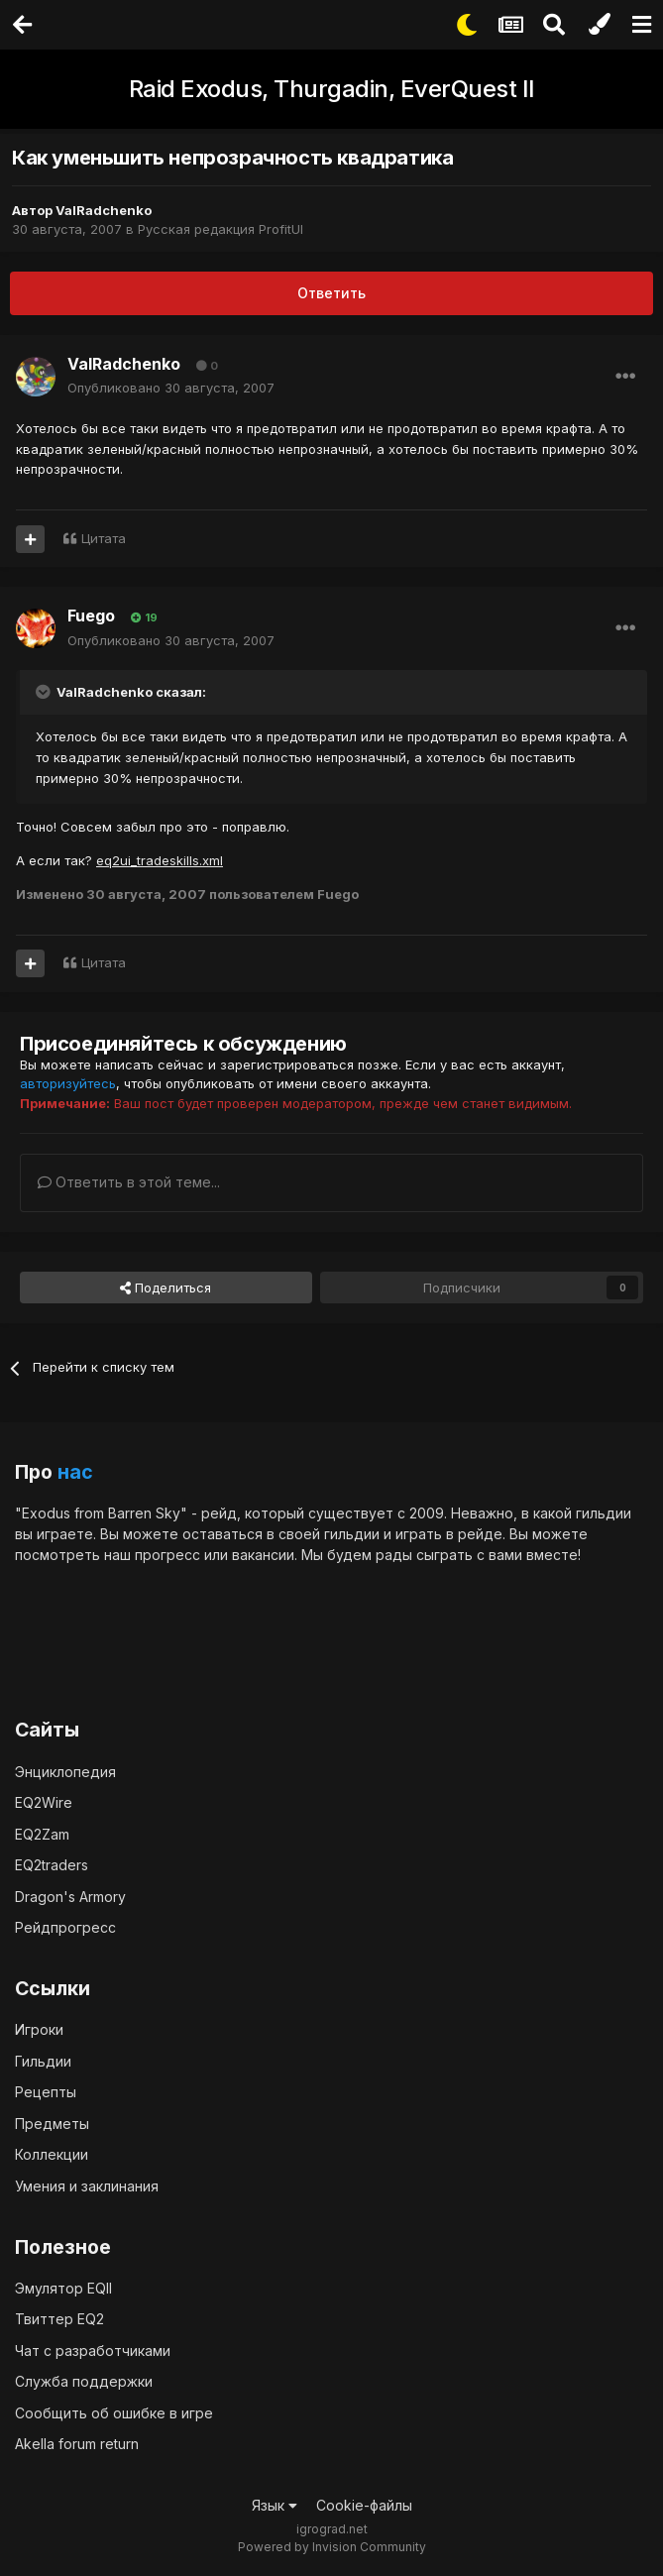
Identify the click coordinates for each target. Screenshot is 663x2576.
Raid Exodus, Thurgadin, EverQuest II (332, 88)
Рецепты (45, 2091)
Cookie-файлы (364, 2505)
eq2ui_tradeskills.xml (159, 860)
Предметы (52, 2123)
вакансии (263, 1554)
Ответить (331, 292)
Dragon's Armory (70, 1896)
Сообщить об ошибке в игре (114, 2413)
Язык (274, 2505)
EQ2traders (51, 1864)
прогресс (167, 1554)
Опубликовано (171, 387)
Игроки (39, 2029)
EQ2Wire (43, 1802)
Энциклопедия (65, 1771)
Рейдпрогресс (65, 1927)
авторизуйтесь (68, 1083)
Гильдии (43, 2061)
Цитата (103, 538)
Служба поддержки (84, 2381)
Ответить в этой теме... (129, 1182)
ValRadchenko (103, 210)
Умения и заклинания (87, 2186)
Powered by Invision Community (332, 2546)
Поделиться (165, 1287)
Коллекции (51, 2154)
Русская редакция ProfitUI (220, 229)
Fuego (91, 615)
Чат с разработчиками (92, 2350)
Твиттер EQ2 (59, 2318)
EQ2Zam (42, 1834)
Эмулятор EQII (63, 2288)
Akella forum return (77, 2443)
